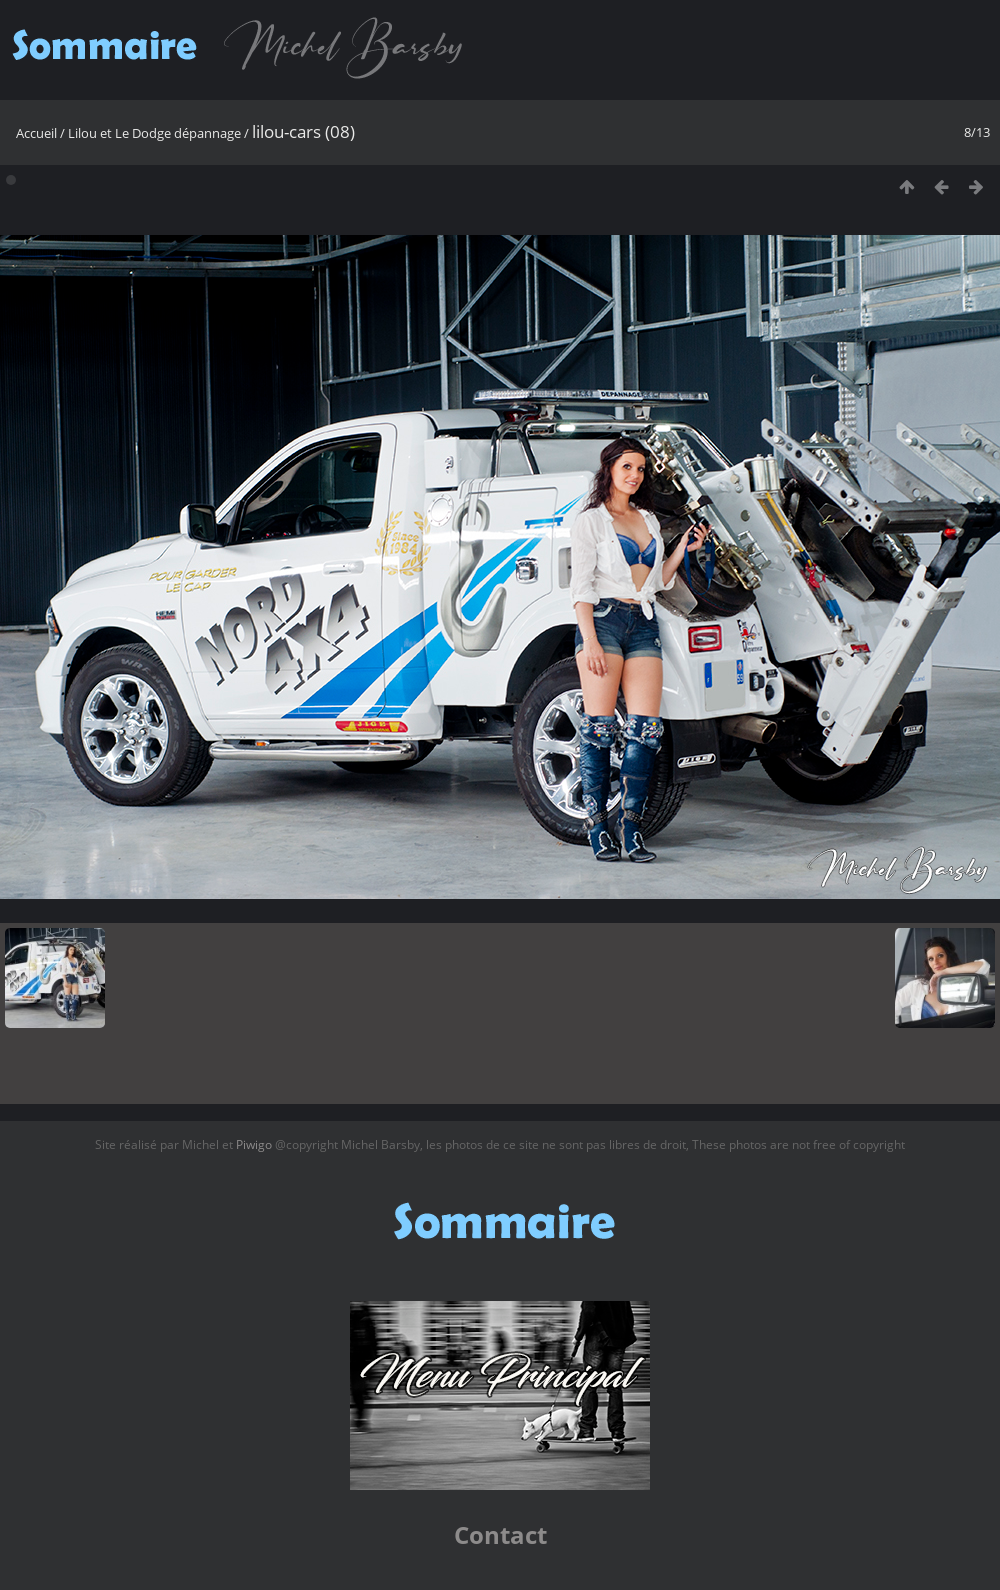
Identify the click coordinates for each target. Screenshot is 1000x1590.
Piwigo (254, 1144)
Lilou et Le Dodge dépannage (154, 133)
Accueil (36, 133)
